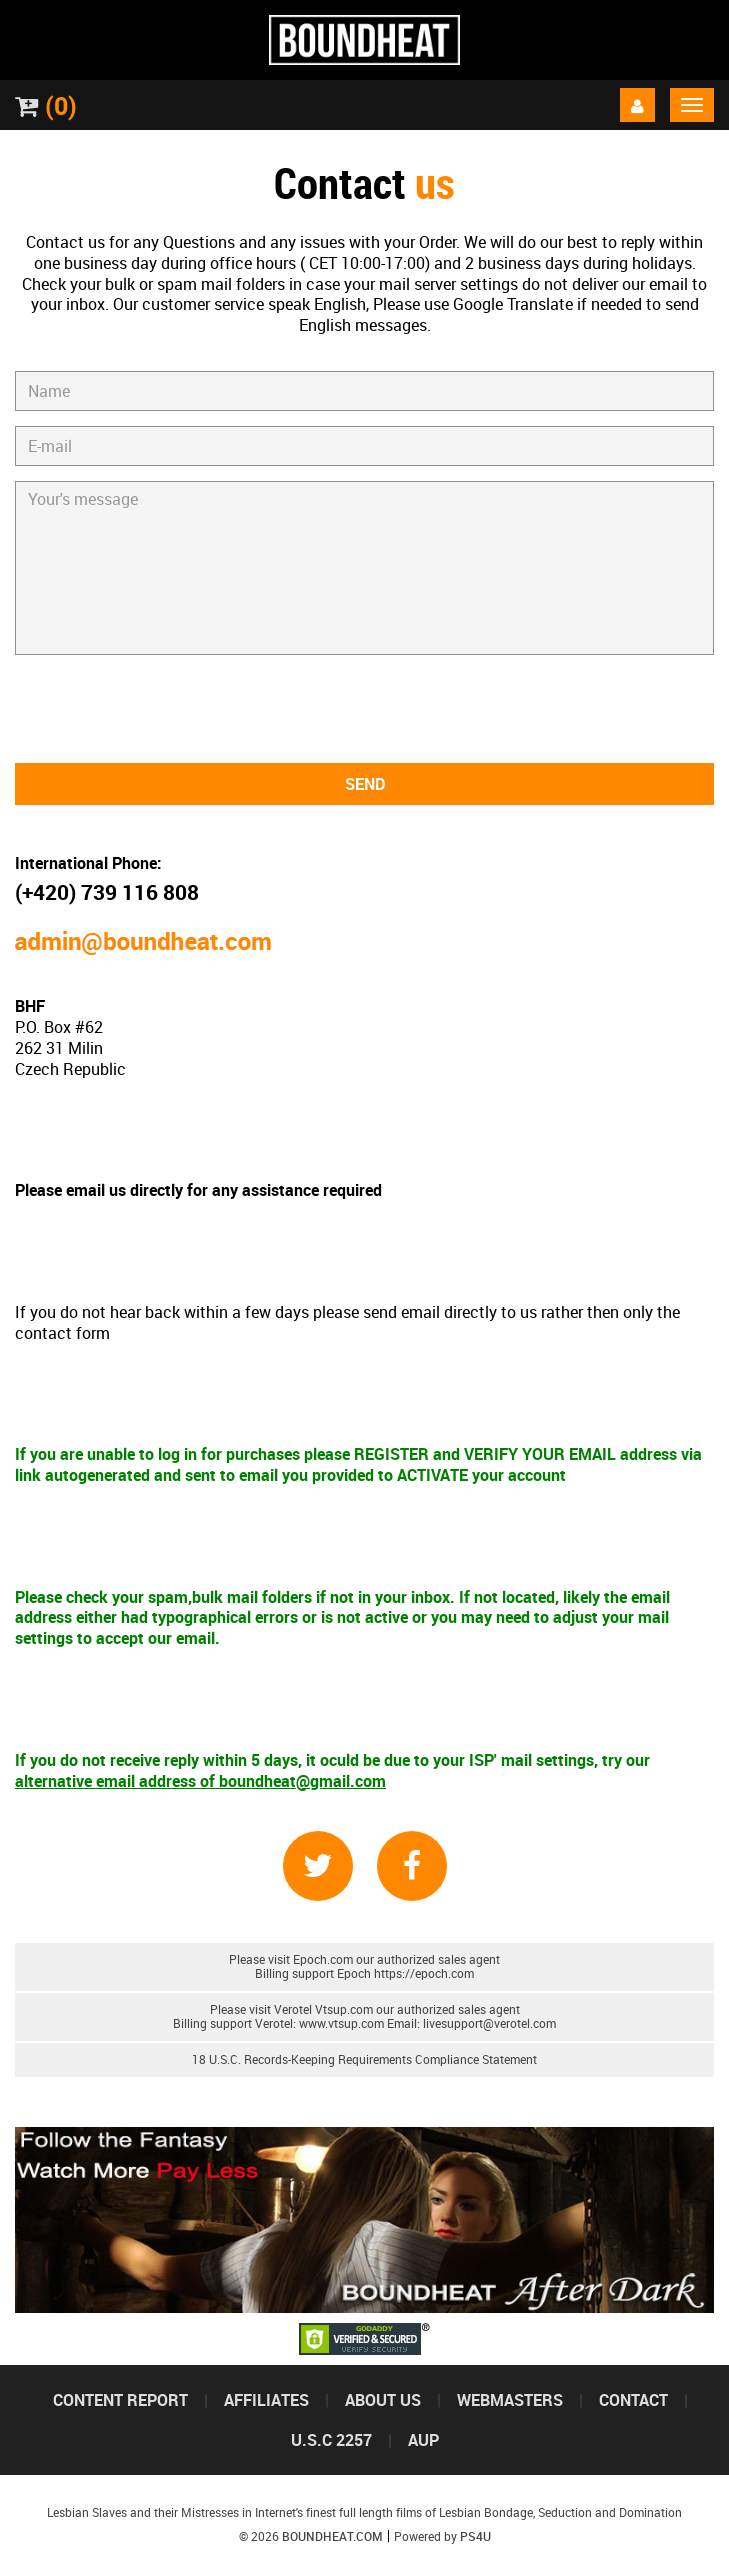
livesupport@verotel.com (489, 2023)
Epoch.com (323, 1959)
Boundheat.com (332, 2536)
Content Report (120, 2400)
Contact (633, 2400)
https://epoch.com (424, 1973)
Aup (423, 2440)
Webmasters (510, 2400)
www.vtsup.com (341, 2023)
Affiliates (266, 2400)
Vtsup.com (344, 2009)
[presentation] (365, 709)
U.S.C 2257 (331, 2440)
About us (383, 2400)
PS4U (475, 2536)
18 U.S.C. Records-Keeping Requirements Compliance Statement (364, 2059)
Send (365, 784)
